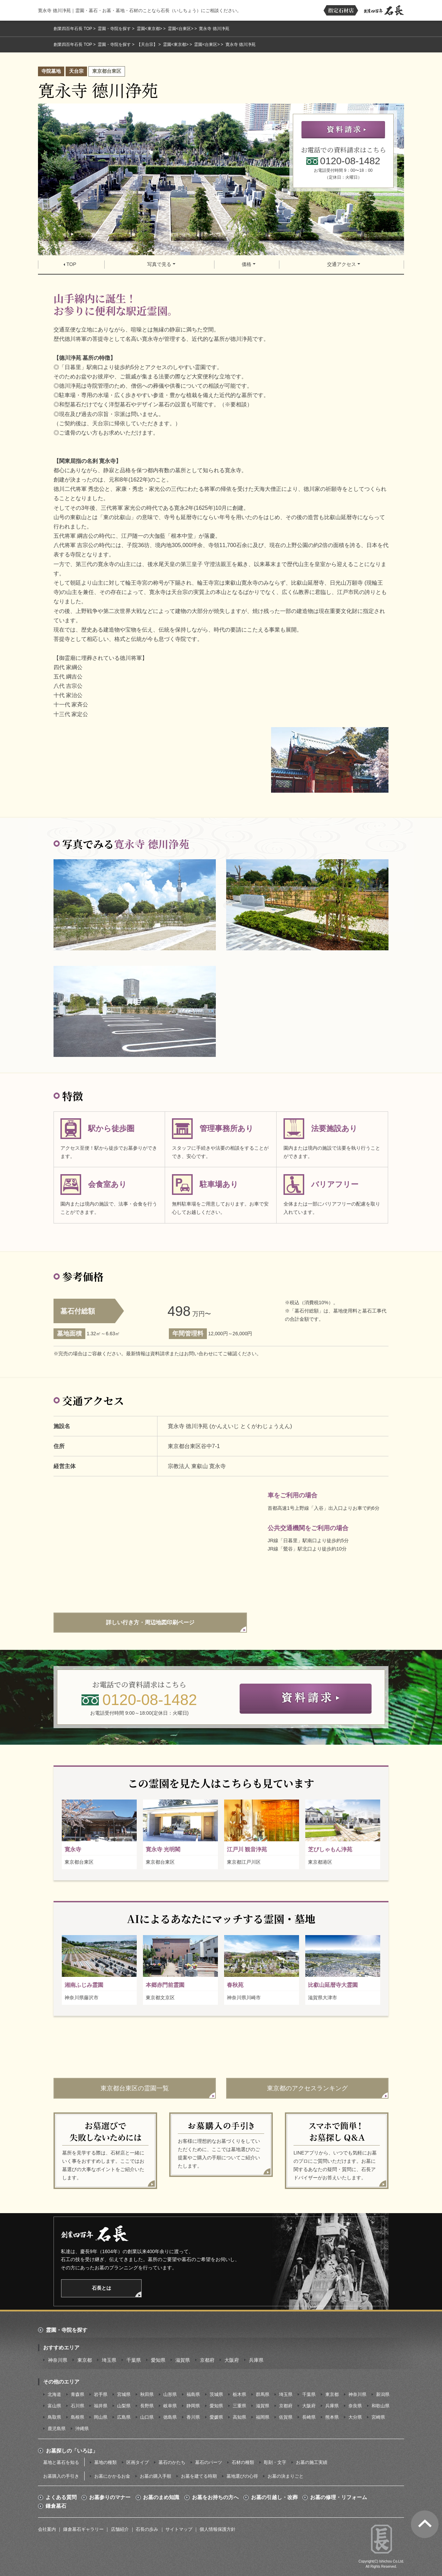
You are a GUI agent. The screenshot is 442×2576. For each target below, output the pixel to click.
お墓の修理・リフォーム (338, 2497)
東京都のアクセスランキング (307, 2088)
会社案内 (47, 2529)
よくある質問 (61, 2497)
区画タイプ (137, 2462)
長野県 (147, 2405)
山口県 (147, 2417)
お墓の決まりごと (286, 2476)
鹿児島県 (57, 2428)
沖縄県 (82, 2428)
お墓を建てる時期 (199, 2476)
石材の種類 (243, 2462)
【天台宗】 (147, 44)
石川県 (77, 2405)
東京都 (84, 2360)
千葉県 (133, 2360)
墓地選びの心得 (242, 2476)
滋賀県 (182, 2360)
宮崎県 (378, 2417)
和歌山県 (381, 2405)
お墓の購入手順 (155, 2476)
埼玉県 (109, 2360)
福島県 (193, 2394)
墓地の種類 (105, 2462)
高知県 (239, 2417)
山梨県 (124, 2405)
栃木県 (239, 2394)
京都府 (207, 2360)
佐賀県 (285, 2417)
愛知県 (158, 2360)
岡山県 (100, 2417)
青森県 (77, 2394)
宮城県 (124, 2394)
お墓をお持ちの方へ (215, 2497)
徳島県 (170, 2417)
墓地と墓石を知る (61, 2462)
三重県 (239, 2405)
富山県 (54, 2405)
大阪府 (231, 2360)
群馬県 (262, 2394)
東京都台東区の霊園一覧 (134, 2088)
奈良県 (355, 2405)
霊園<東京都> (149, 28)
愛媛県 (216, 2417)
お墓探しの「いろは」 (72, 2451)
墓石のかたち (171, 2462)
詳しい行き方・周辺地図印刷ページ (150, 1622)
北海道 (54, 2394)
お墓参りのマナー (110, 2497)
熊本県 (332, 2417)
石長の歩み (147, 2529)
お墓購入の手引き (61, 2476)
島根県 (77, 2417)
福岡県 (262, 2417)
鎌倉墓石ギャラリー (83, 2529)
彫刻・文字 (275, 2462)
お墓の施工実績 (311, 2462)
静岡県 (193, 2405)
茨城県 (216, 2394)
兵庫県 (256, 2360)
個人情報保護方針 (218, 2529)
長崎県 (309, 2417)
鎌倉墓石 (56, 2506)
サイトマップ (178, 2529)
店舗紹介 (120, 2529)
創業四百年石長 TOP (73, 28)
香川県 (193, 2417)
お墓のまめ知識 (161, 2497)
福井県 (100, 2405)
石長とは (101, 2288)
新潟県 (383, 2394)
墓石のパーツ (208, 2462)
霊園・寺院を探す (114, 28)
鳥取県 (54, 2417)
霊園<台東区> (180, 28)
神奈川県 (57, 2360)
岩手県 (100, 2394)
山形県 (170, 2394)
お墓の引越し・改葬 (274, 2497)
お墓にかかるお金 (112, 2476)
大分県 (355, 2417)
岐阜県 (170, 2405)
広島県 (124, 2417)
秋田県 (147, 2394)
